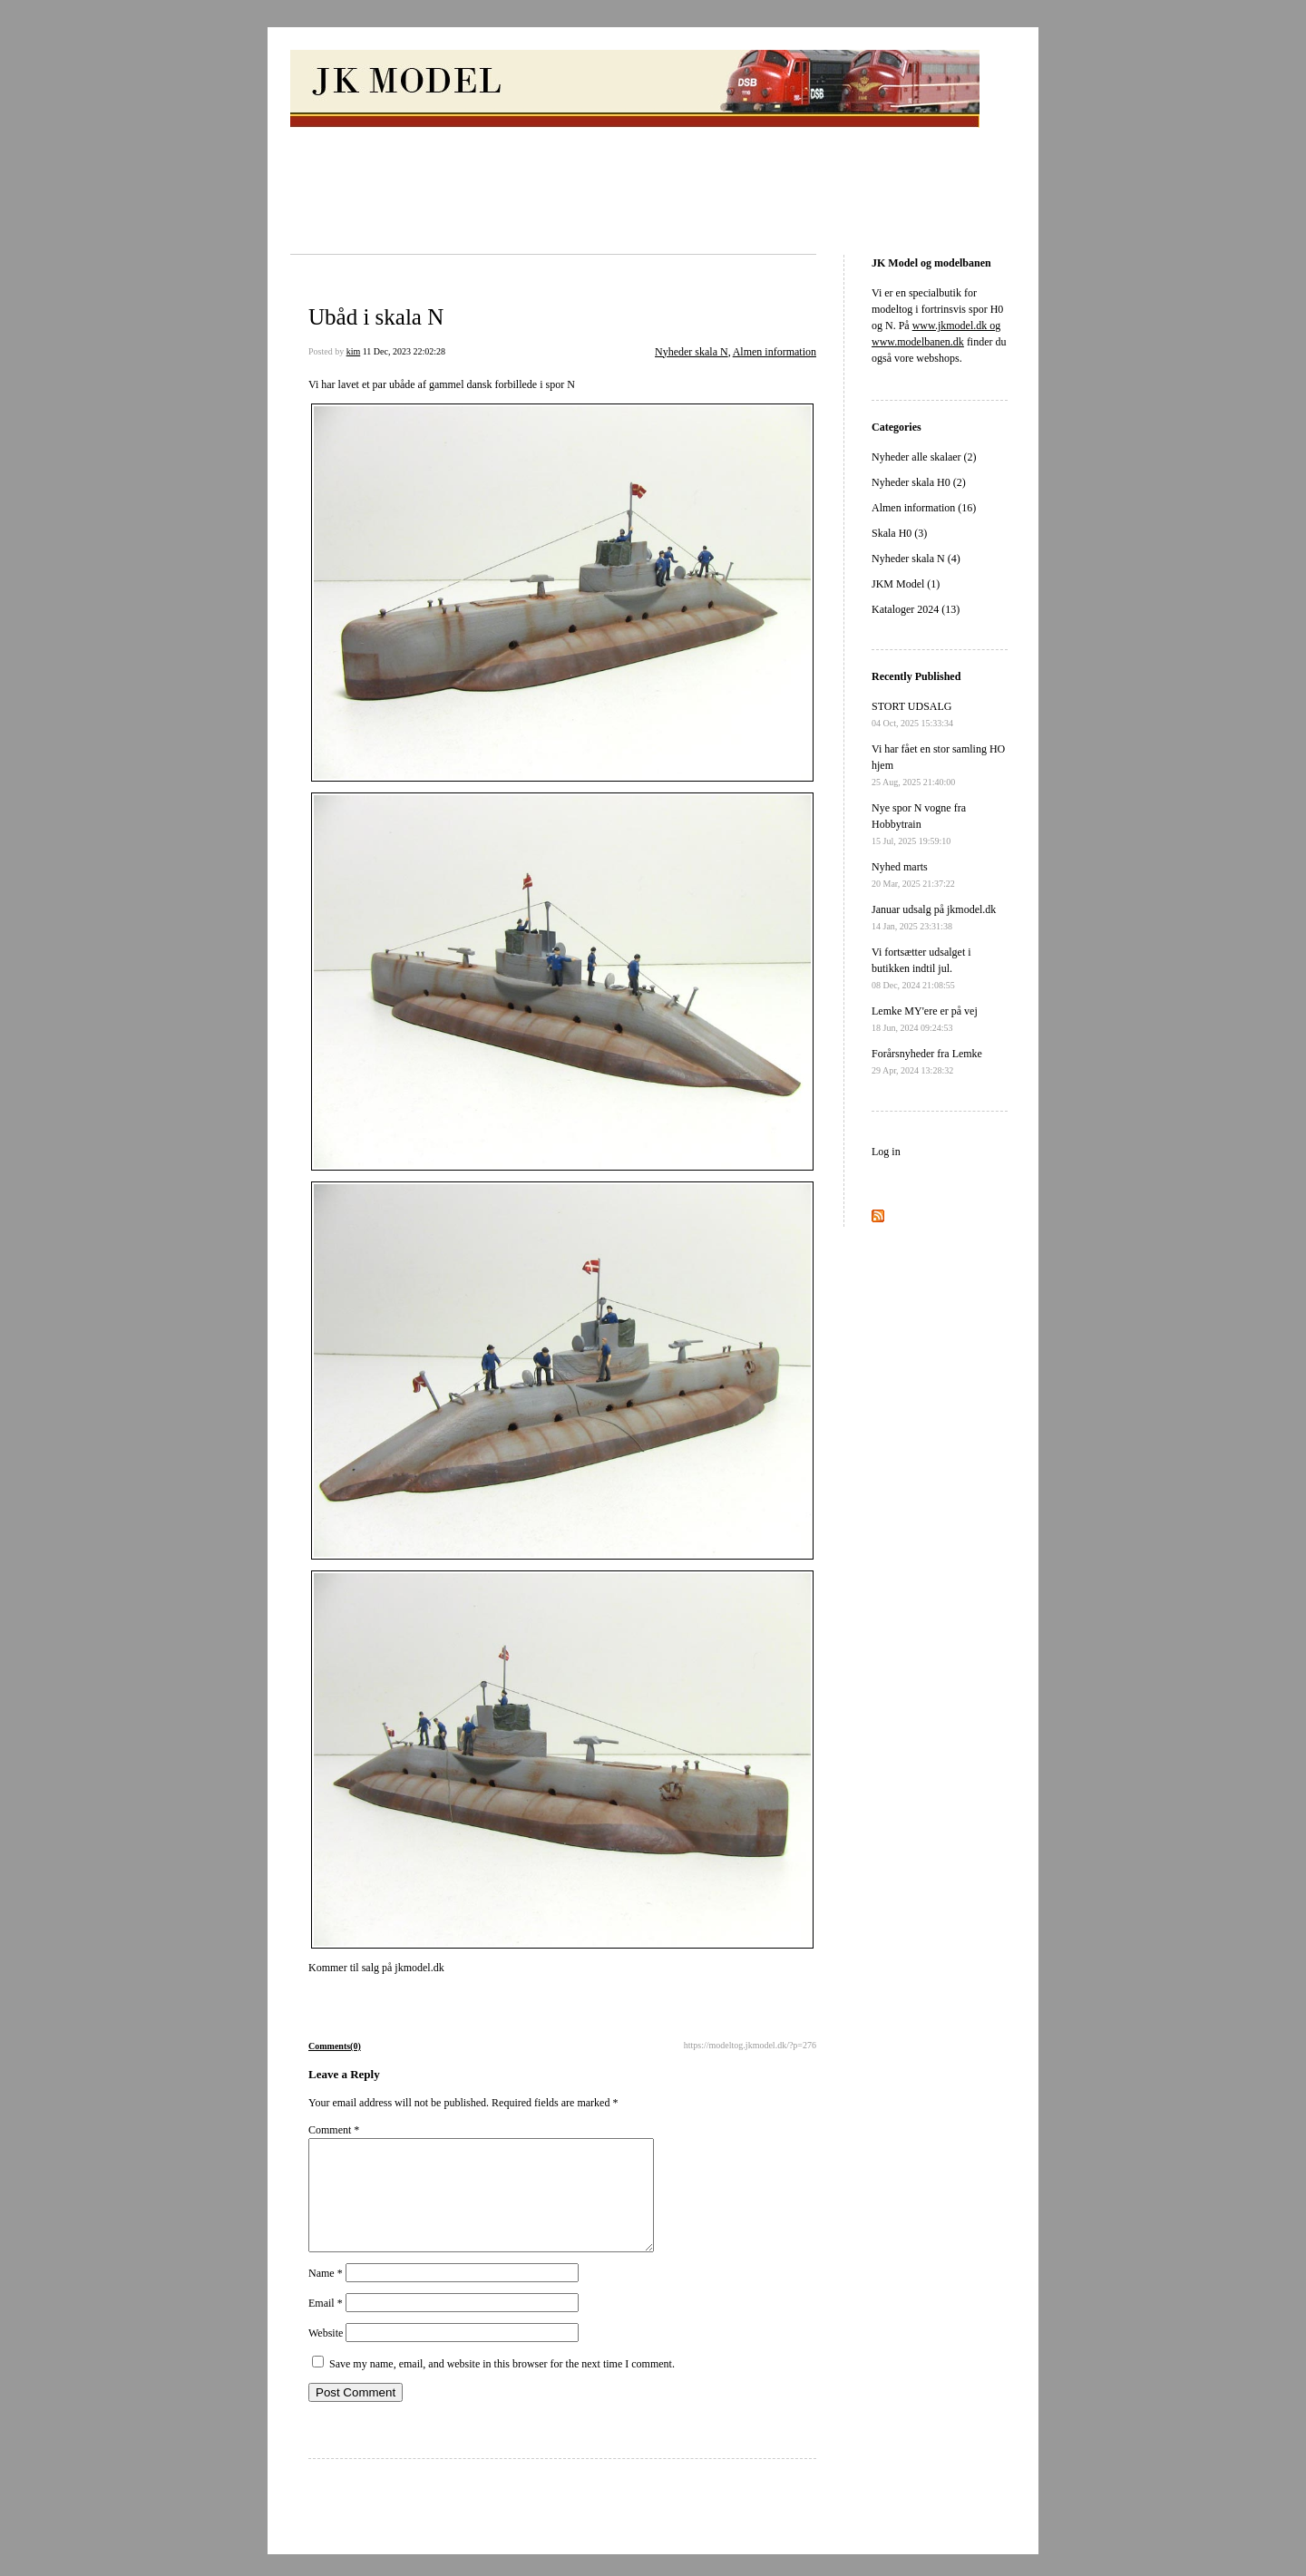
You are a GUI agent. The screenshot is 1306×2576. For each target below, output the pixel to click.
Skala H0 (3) (899, 533)
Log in (886, 1151)
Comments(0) (334, 2046)
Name (325, 2295)
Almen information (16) (924, 507)
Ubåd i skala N (375, 317)
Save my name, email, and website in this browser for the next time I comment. (502, 2385)
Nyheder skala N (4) (916, 558)
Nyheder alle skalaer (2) (924, 457)
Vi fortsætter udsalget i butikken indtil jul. (921, 968)
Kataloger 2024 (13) (916, 609)
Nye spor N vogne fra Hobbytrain (919, 824)
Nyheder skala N (691, 351)
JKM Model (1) (906, 584)
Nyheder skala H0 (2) (919, 482)
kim (353, 351)
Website (325, 2354)
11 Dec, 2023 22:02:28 (404, 351)
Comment (333, 2130)
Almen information (774, 351)
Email (325, 2324)
